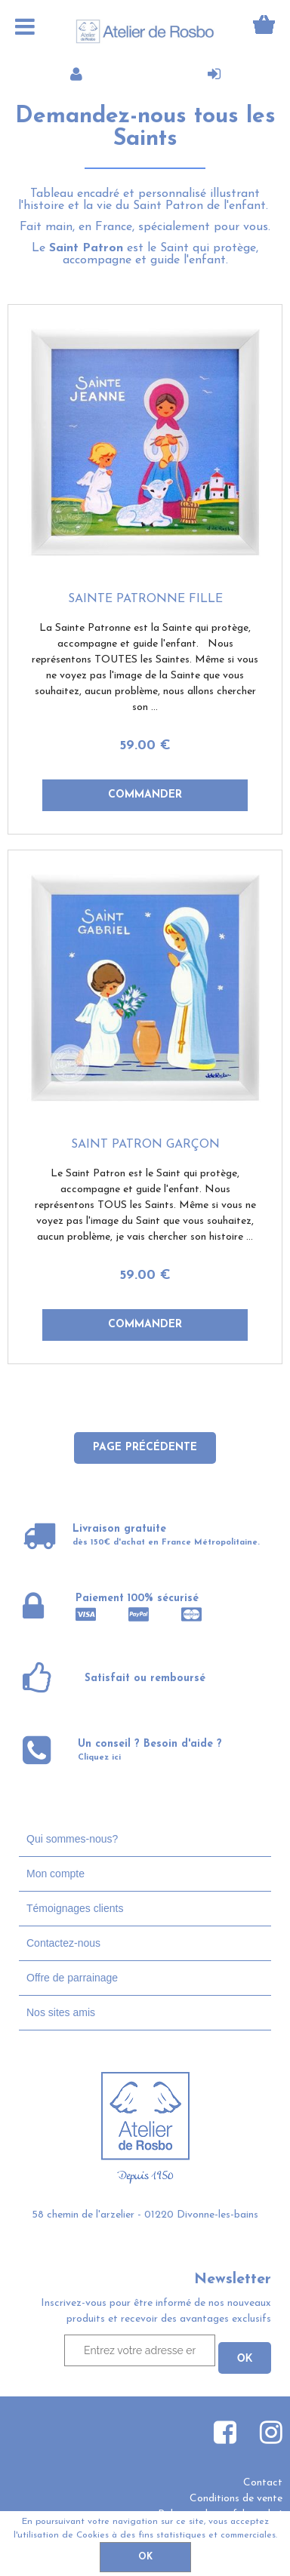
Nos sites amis (60, 2012)
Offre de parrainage (72, 1978)
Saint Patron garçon (145, 1145)
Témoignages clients (74, 1908)
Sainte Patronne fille (145, 599)
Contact (262, 2482)
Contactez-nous (63, 1943)
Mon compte (55, 1873)
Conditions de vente (236, 2498)
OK (145, 2557)
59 (145, 746)
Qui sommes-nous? (72, 1839)
